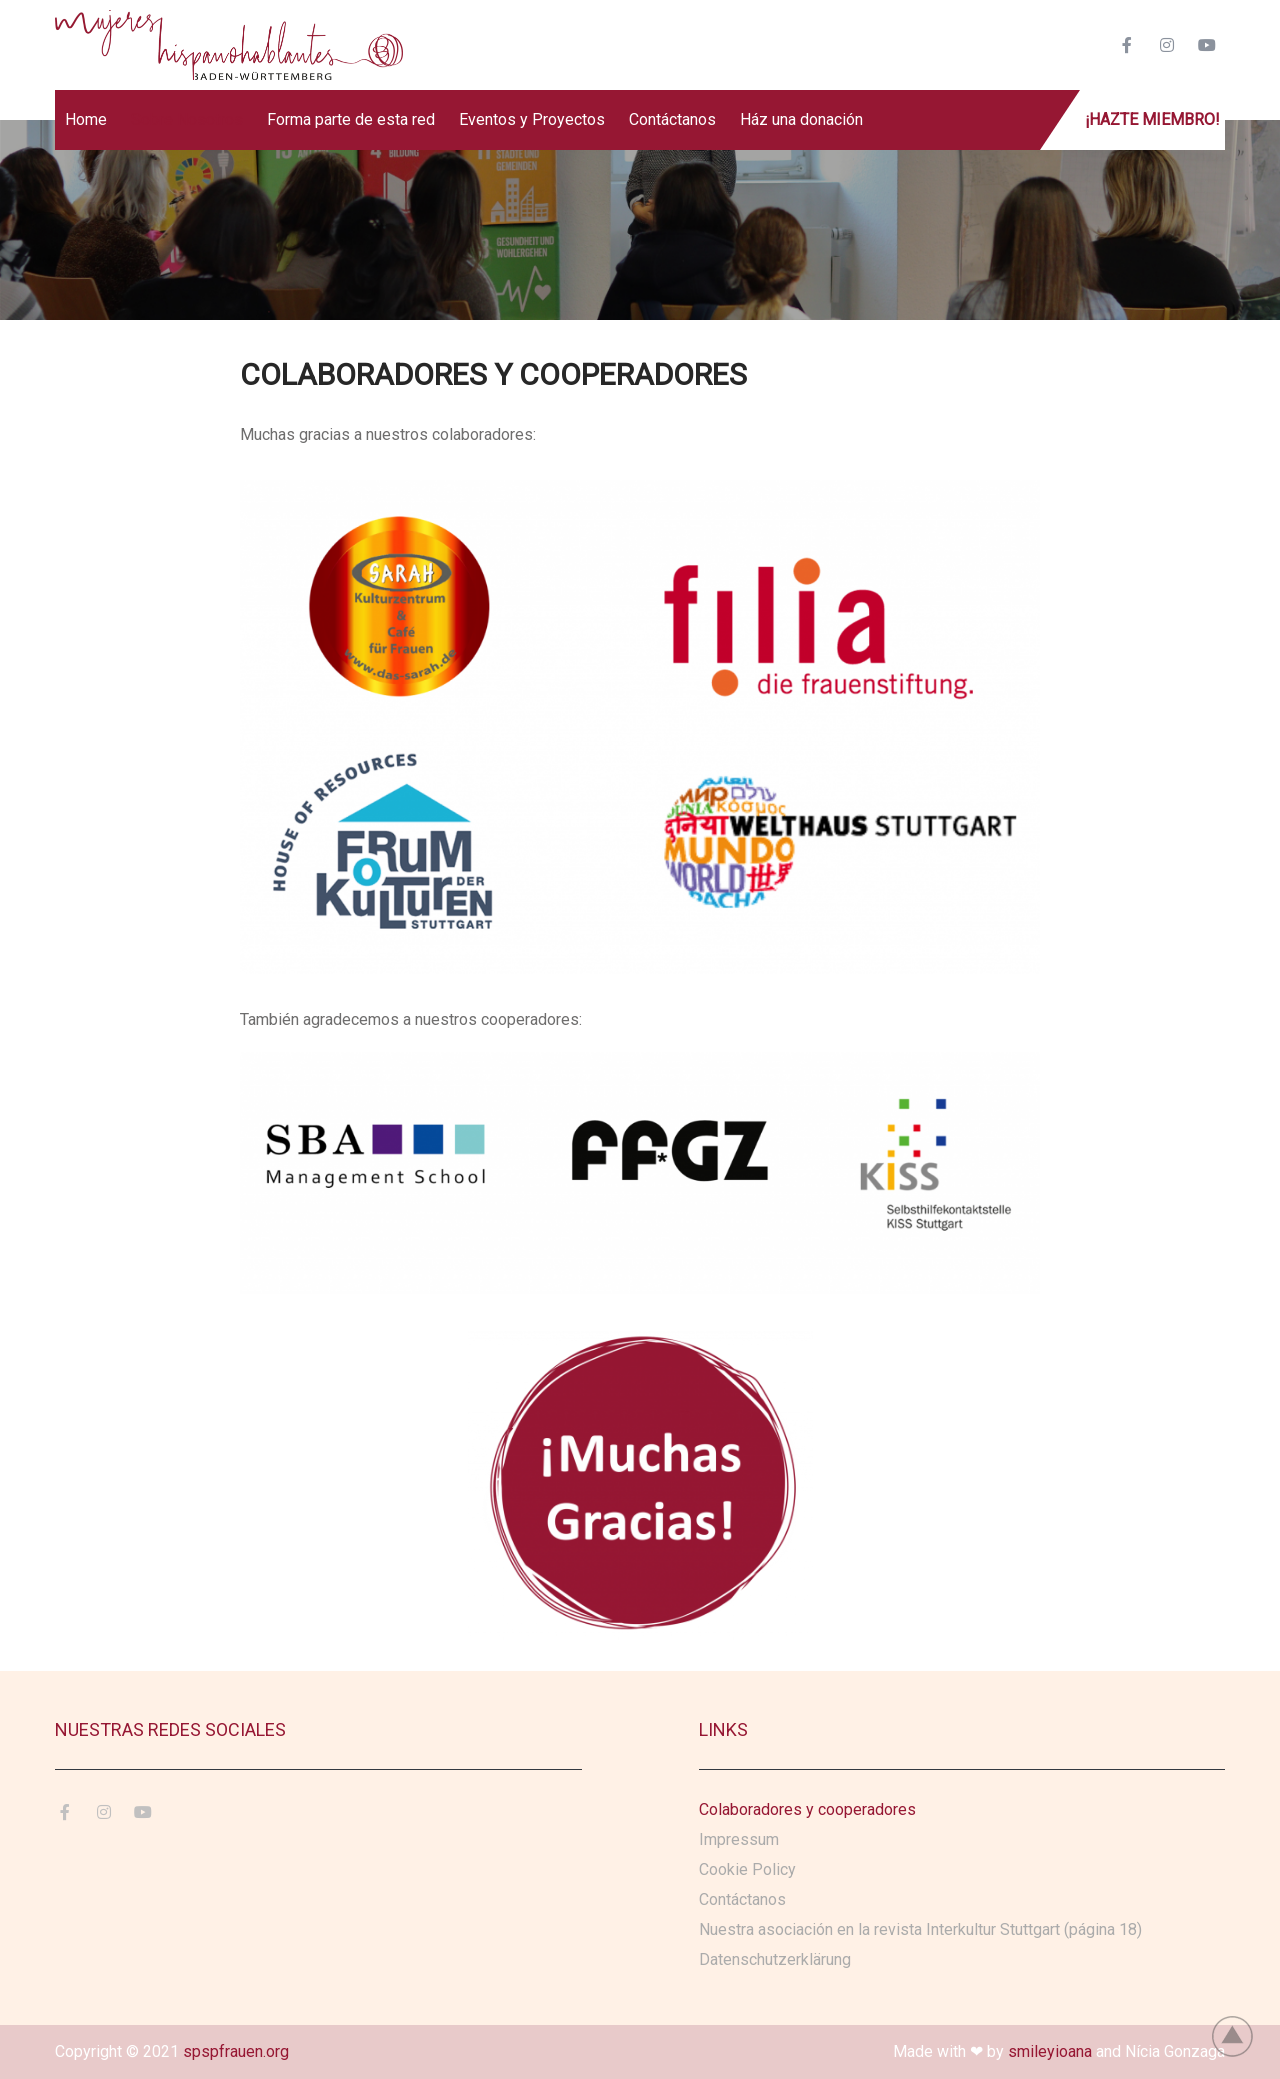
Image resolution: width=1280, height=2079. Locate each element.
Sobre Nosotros (187, 119)
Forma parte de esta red (351, 119)
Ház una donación (801, 119)
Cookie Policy (747, 1869)
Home (86, 119)
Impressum (739, 1839)
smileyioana (1050, 2051)
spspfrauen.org (236, 2051)
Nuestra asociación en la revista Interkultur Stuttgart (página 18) (920, 1929)
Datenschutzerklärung (775, 1959)
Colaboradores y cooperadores (807, 1809)
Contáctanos (672, 119)
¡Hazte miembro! (1152, 119)
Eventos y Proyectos (532, 119)
